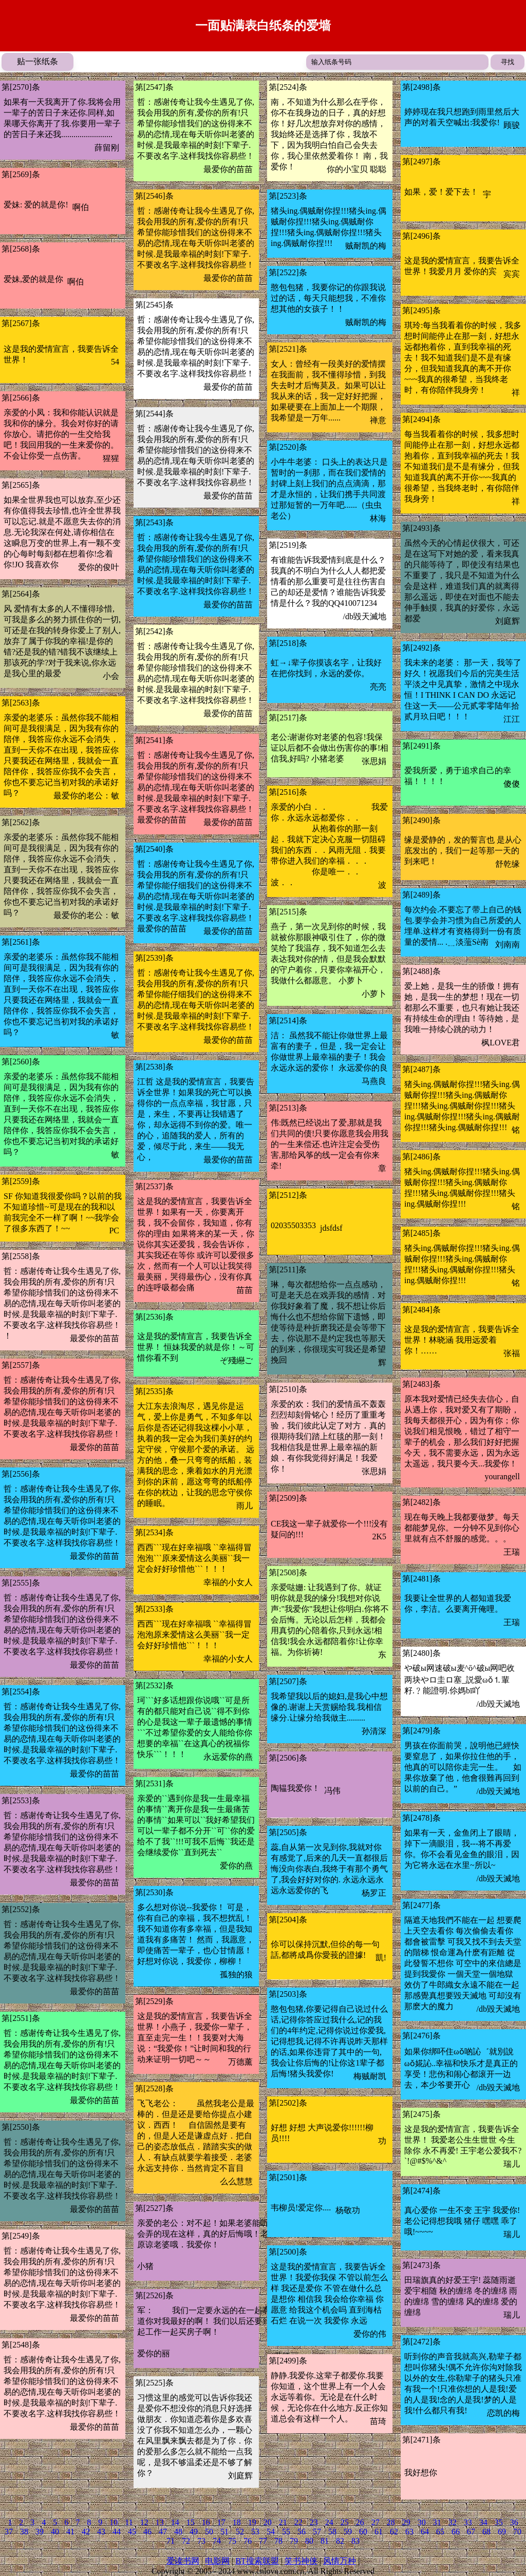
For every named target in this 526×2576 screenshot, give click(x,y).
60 (363, 2531)
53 (255, 2531)
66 (456, 2531)
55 (286, 2531)
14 (175, 2522)
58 (332, 2531)
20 (268, 2522)
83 (355, 2540)
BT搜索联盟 (256, 2560)
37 (9, 2531)
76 (247, 2540)
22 (298, 2522)
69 (502, 2531)
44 (116, 2531)
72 (186, 2540)
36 (514, 2522)
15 (190, 2522)
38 (24, 2531)
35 (499, 2522)
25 (345, 2522)
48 (178, 2531)
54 (271, 2531)
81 (325, 2540)
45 (132, 2531)
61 (378, 2531)
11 (129, 2522)
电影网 (217, 2560)
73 (201, 2540)
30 (422, 2522)
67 (471, 2531)
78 (278, 2540)
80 (309, 2540)
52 (240, 2531)
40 (55, 2531)
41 (70, 2531)
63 (409, 2531)
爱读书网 (182, 2560)
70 (517, 2531)
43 (101, 2531)
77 (263, 2540)
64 (425, 2531)
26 (360, 2522)
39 (39, 2531)
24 (329, 2522)
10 (113, 2522)
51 (224, 2531)
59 (348, 2531)
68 (486, 2531)
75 (232, 2540)
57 (317, 2531)
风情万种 (339, 2560)
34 (483, 2522)
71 (170, 2540)
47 (163, 2531)
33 (468, 2522)
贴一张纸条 (37, 61)
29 (406, 2522)
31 (437, 2522)
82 (340, 2540)
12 (144, 2522)
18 (237, 2522)
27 (375, 2522)
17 (221, 2522)
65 (440, 2531)
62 (394, 2531)
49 (194, 2531)
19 (252, 2522)
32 (452, 2522)
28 (391, 2522)
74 (217, 2540)
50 (209, 2531)
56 (301, 2531)
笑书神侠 (301, 2560)
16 (206, 2522)
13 (160, 2522)
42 (86, 2531)
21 (283, 2522)
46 (147, 2531)
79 (294, 2540)
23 (314, 2522)
